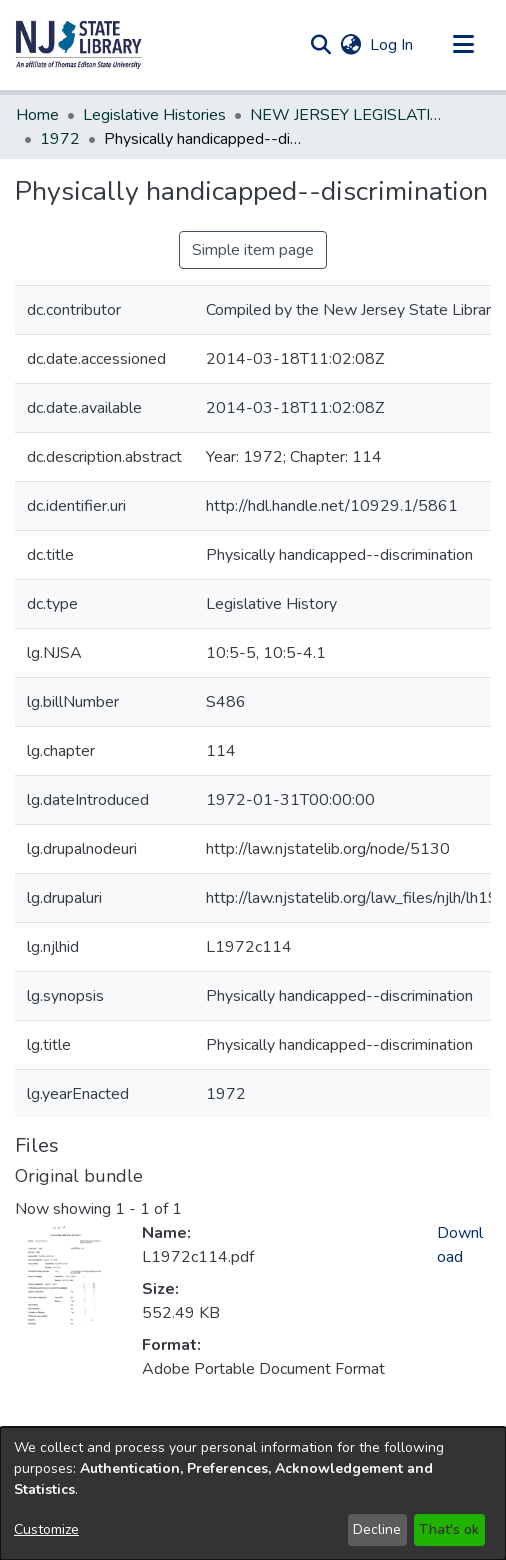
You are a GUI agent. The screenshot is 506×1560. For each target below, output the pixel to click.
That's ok (449, 1529)
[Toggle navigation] (463, 45)
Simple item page (253, 250)
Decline (377, 1529)
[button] (79, 45)
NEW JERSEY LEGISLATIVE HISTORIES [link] (350, 115)
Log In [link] (392, 45)
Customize (46, 1529)
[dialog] (253, 1493)
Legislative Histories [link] (154, 115)
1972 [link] (60, 139)
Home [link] (37, 115)
